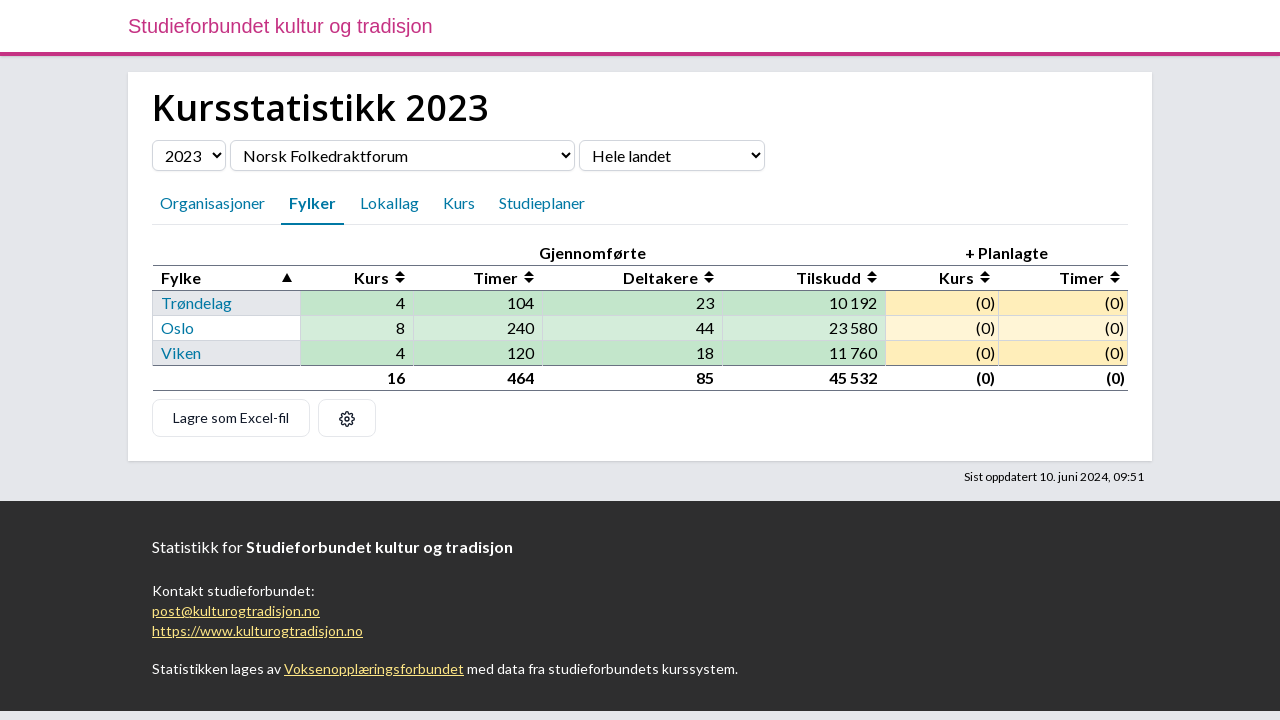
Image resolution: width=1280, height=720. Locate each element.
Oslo (177, 327)
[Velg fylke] (672, 155)
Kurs (459, 202)
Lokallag (389, 202)
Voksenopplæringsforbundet (374, 668)
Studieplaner (542, 202)
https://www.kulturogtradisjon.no (257, 630)
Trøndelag (196, 302)
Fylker (312, 202)
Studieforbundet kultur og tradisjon (280, 26)
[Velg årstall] (189, 155)
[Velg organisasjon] (402, 155)
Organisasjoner (212, 202)
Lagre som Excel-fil (231, 417)
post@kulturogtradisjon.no (236, 610)
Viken (181, 352)
